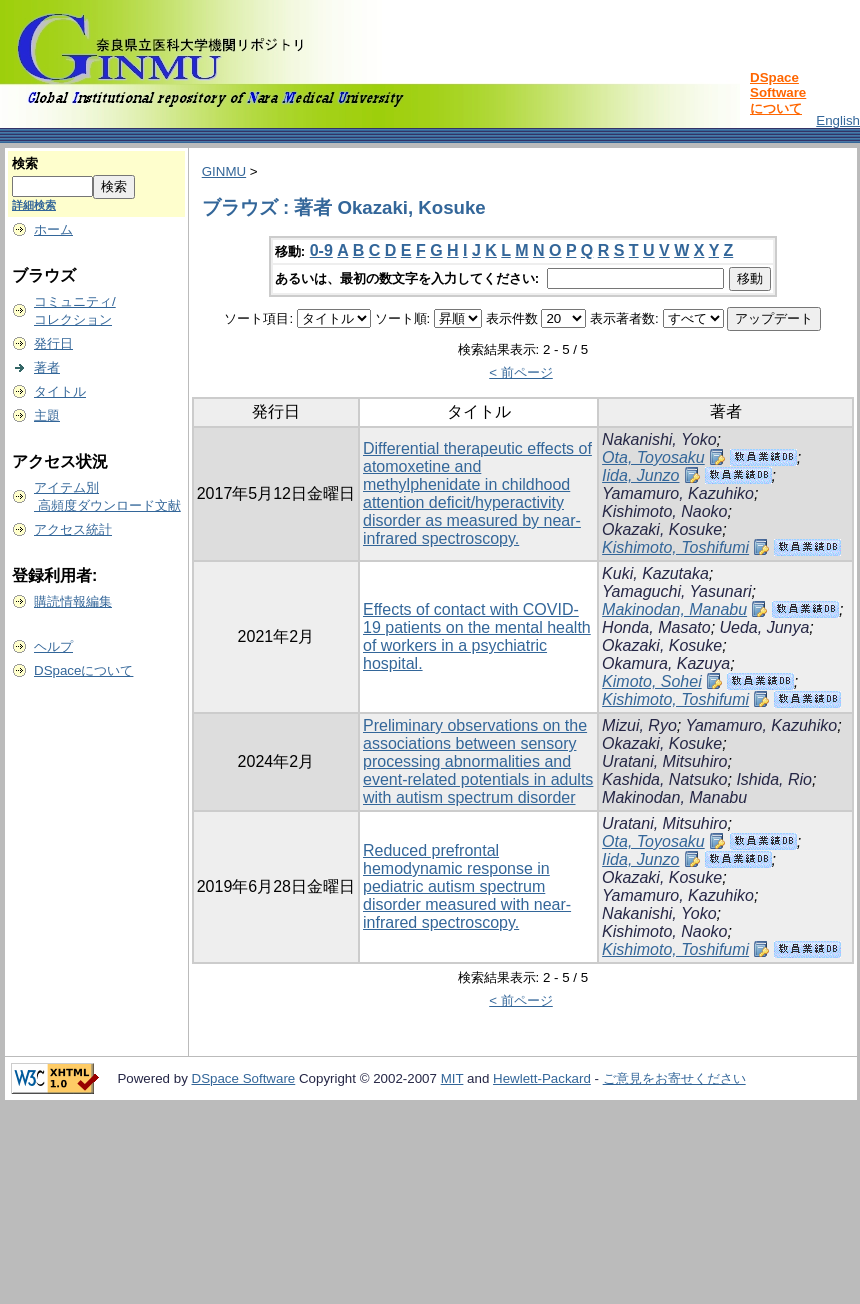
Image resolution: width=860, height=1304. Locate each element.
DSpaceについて (83, 670)
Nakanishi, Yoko (659, 439)
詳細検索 (34, 205)
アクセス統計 (73, 529)
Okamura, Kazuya (666, 663)
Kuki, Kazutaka (655, 573)
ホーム (53, 229)
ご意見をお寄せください (674, 1078)
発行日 (53, 343)
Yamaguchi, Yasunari (676, 591)
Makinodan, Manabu (674, 609)
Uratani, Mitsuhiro (664, 761)
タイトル (60, 391)
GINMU (224, 171)
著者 (47, 367)
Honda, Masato (656, 627)
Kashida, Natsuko (664, 779)
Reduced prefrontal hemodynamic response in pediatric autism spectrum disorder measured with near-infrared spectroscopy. (467, 886)
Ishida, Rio (774, 779)
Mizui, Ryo (639, 725)
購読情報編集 (73, 601)
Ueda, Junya (765, 627)
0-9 (321, 250)
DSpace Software (244, 1078)
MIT (452, 1078)
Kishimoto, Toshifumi (675, 547)
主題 (47, 415)
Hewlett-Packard (542, 1078)
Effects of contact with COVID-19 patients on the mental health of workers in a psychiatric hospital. (477, 636)
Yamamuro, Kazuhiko (678, 493)
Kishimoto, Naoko (664, 511)
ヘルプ (53, 646)
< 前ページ (521, 372)
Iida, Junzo (640, 475)
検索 (25, 163)
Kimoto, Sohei (652, 681)
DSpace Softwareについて (778, 93)
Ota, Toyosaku (653, 457)
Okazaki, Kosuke (662, 529)
